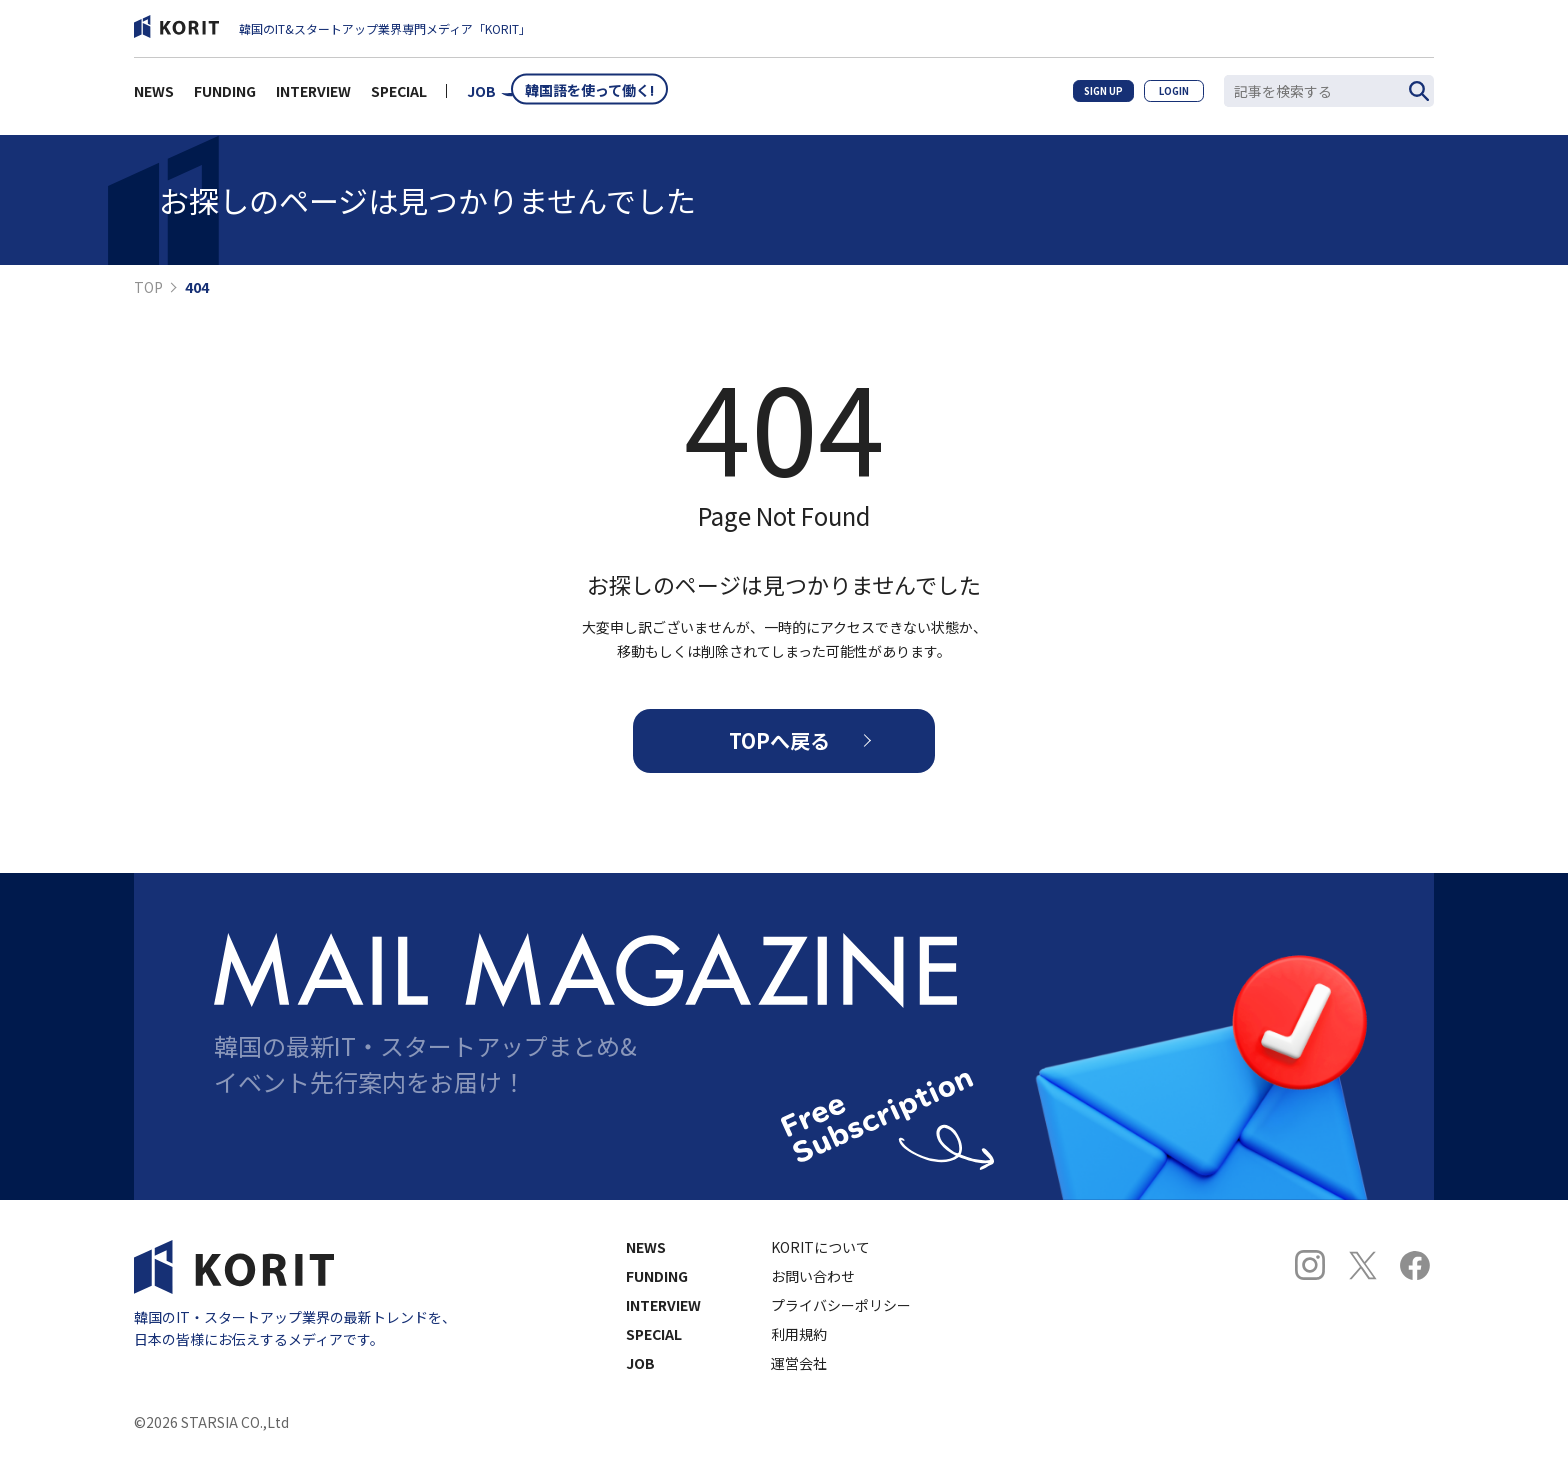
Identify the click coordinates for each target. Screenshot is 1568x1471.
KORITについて (820, 1259)
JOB (481, 96)
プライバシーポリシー (841, 1317)
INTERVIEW (313, 96)
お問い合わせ (813, 1288)
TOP (148, 287)
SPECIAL (399, 96)
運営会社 (799, 1375)
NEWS (154, 96)
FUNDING (225, 96)
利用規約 (799, 1346)
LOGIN (1166, 95)
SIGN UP (1080, 95)
